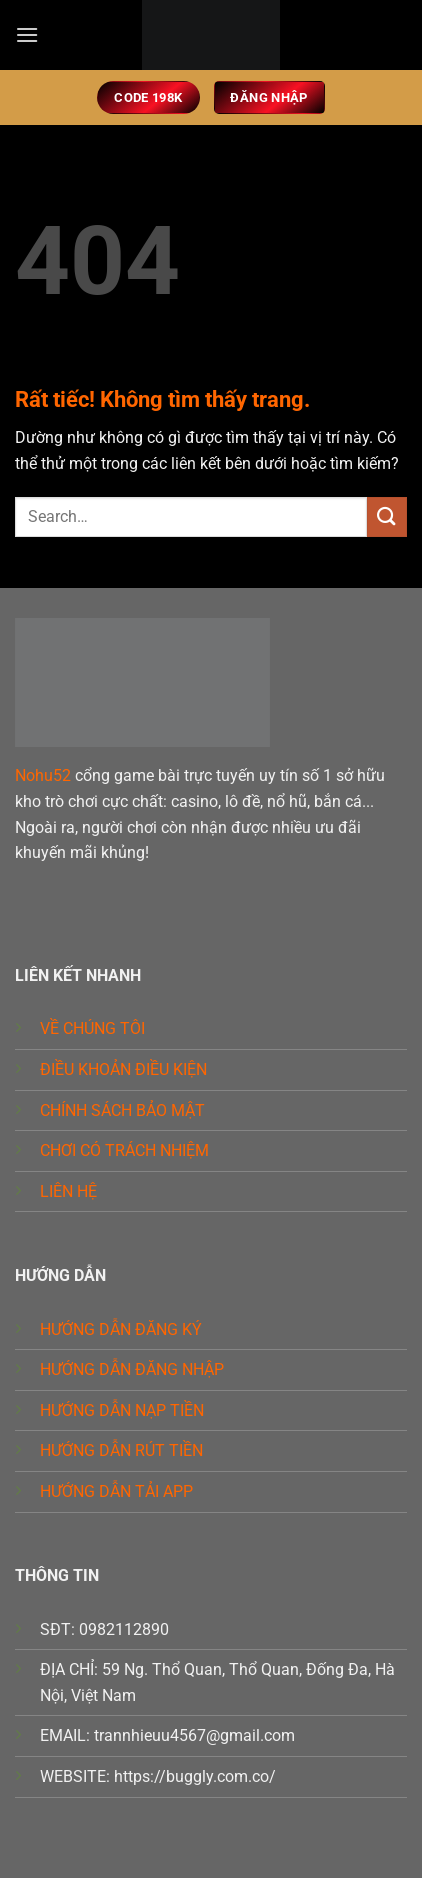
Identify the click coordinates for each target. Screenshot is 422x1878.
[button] (27, 34)
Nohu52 (43, 775)
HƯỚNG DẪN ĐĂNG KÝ (121, 1329)
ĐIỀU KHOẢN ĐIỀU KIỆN (123, 1069)
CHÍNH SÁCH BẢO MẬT (122, 1110)
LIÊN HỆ (68, 1191)
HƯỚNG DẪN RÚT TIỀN (121, 1450)
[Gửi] (387, 516)
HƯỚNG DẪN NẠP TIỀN (122, 1410)
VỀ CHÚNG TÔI (92, 1028)
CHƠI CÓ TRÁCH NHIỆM (124, 1150)
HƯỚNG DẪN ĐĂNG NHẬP (132, 1369)
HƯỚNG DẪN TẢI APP (116, 1491)
